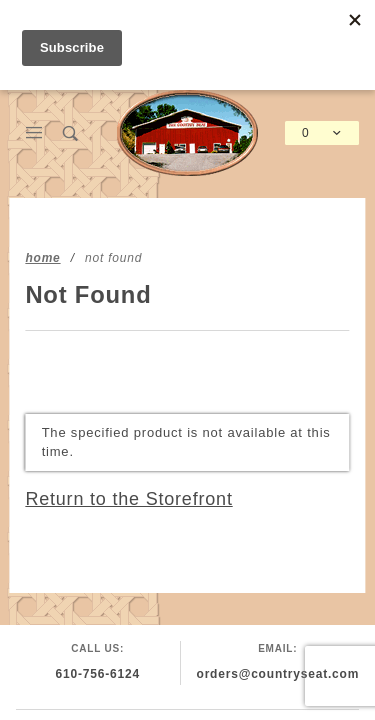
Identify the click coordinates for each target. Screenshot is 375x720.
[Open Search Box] (71, 133)
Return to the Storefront (128, 499)
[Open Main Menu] (34, 133)
